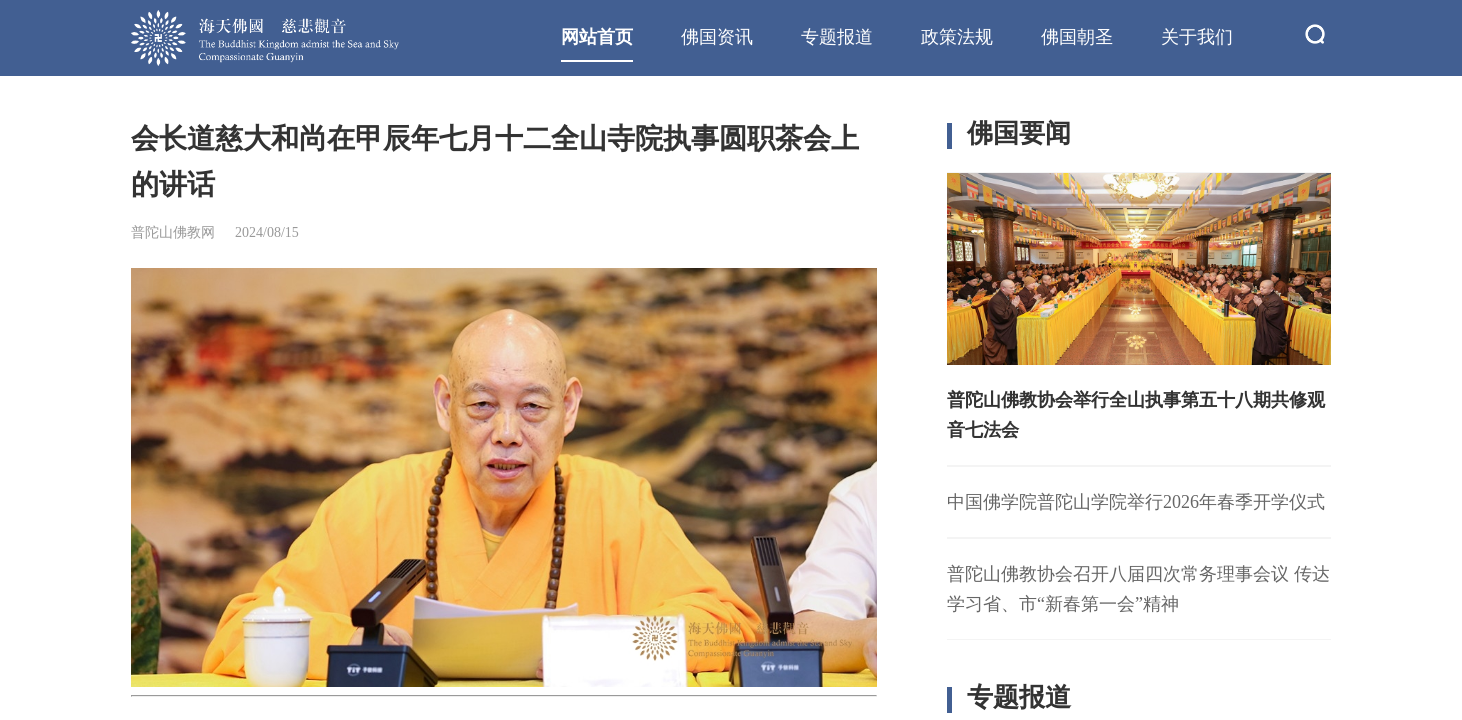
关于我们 (1197, 37)
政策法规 (957, 37)
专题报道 (837, 37)
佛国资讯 (717, 37)
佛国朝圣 (1077, 37)
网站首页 (597, 37)
